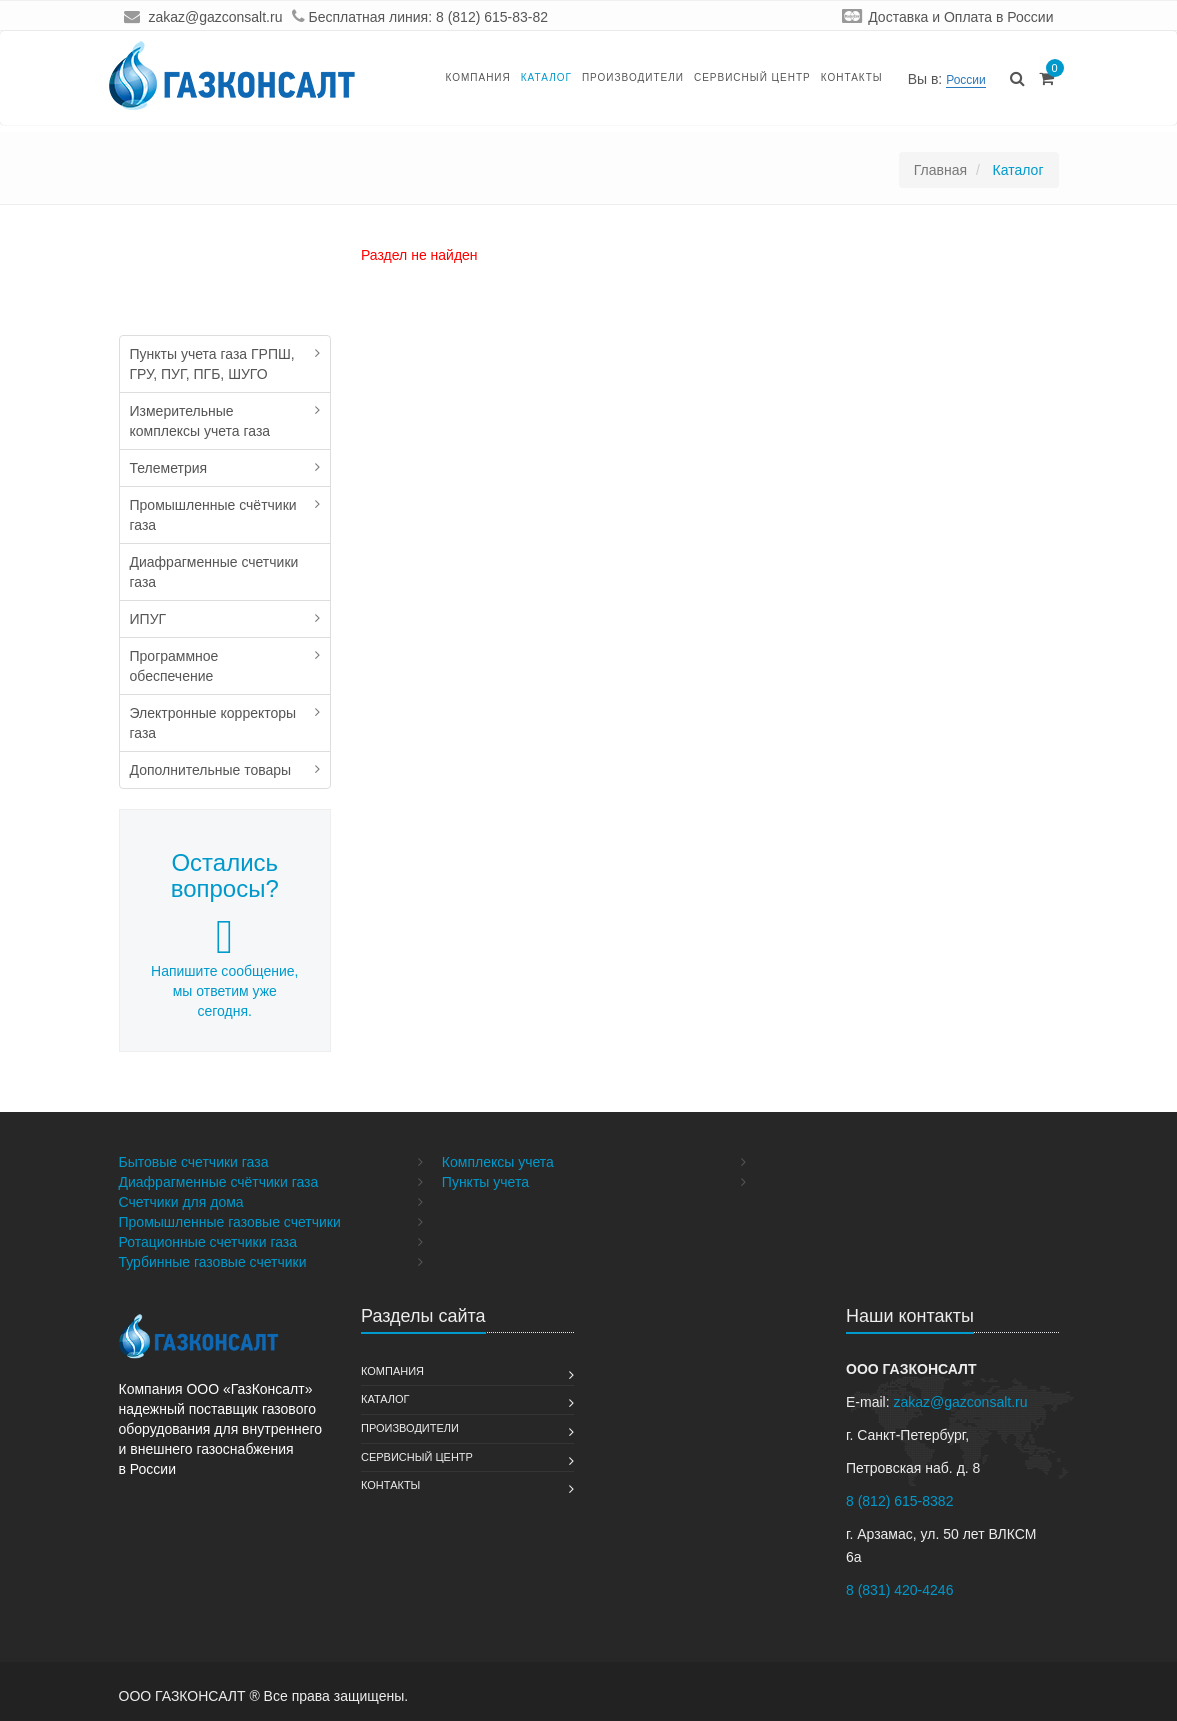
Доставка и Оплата (930, 17)
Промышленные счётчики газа (213, 515)
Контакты (852, 77)
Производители (633, 77)
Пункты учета (485, 1182)
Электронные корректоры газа (213, 723)
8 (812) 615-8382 (899, 1501)
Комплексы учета (498, 1162)
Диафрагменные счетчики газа (214, 572)
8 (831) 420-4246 (899, 1590)
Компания (477, 77)
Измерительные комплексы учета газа (200, 421)
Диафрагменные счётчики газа (219, 1182)
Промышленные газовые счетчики (230, 1222)
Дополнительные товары (211, 770)
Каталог (546, 77)
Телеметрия (169, 468)
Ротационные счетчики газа (208, 1242)
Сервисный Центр (752, 77)
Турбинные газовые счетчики (213, 1262)
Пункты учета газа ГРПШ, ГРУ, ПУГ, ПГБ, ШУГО (212, 364)
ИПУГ (148, 619)
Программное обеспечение (174, 666)
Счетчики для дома (181, 1202)
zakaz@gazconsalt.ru (215, 17)
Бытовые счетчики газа (194, 1162)
